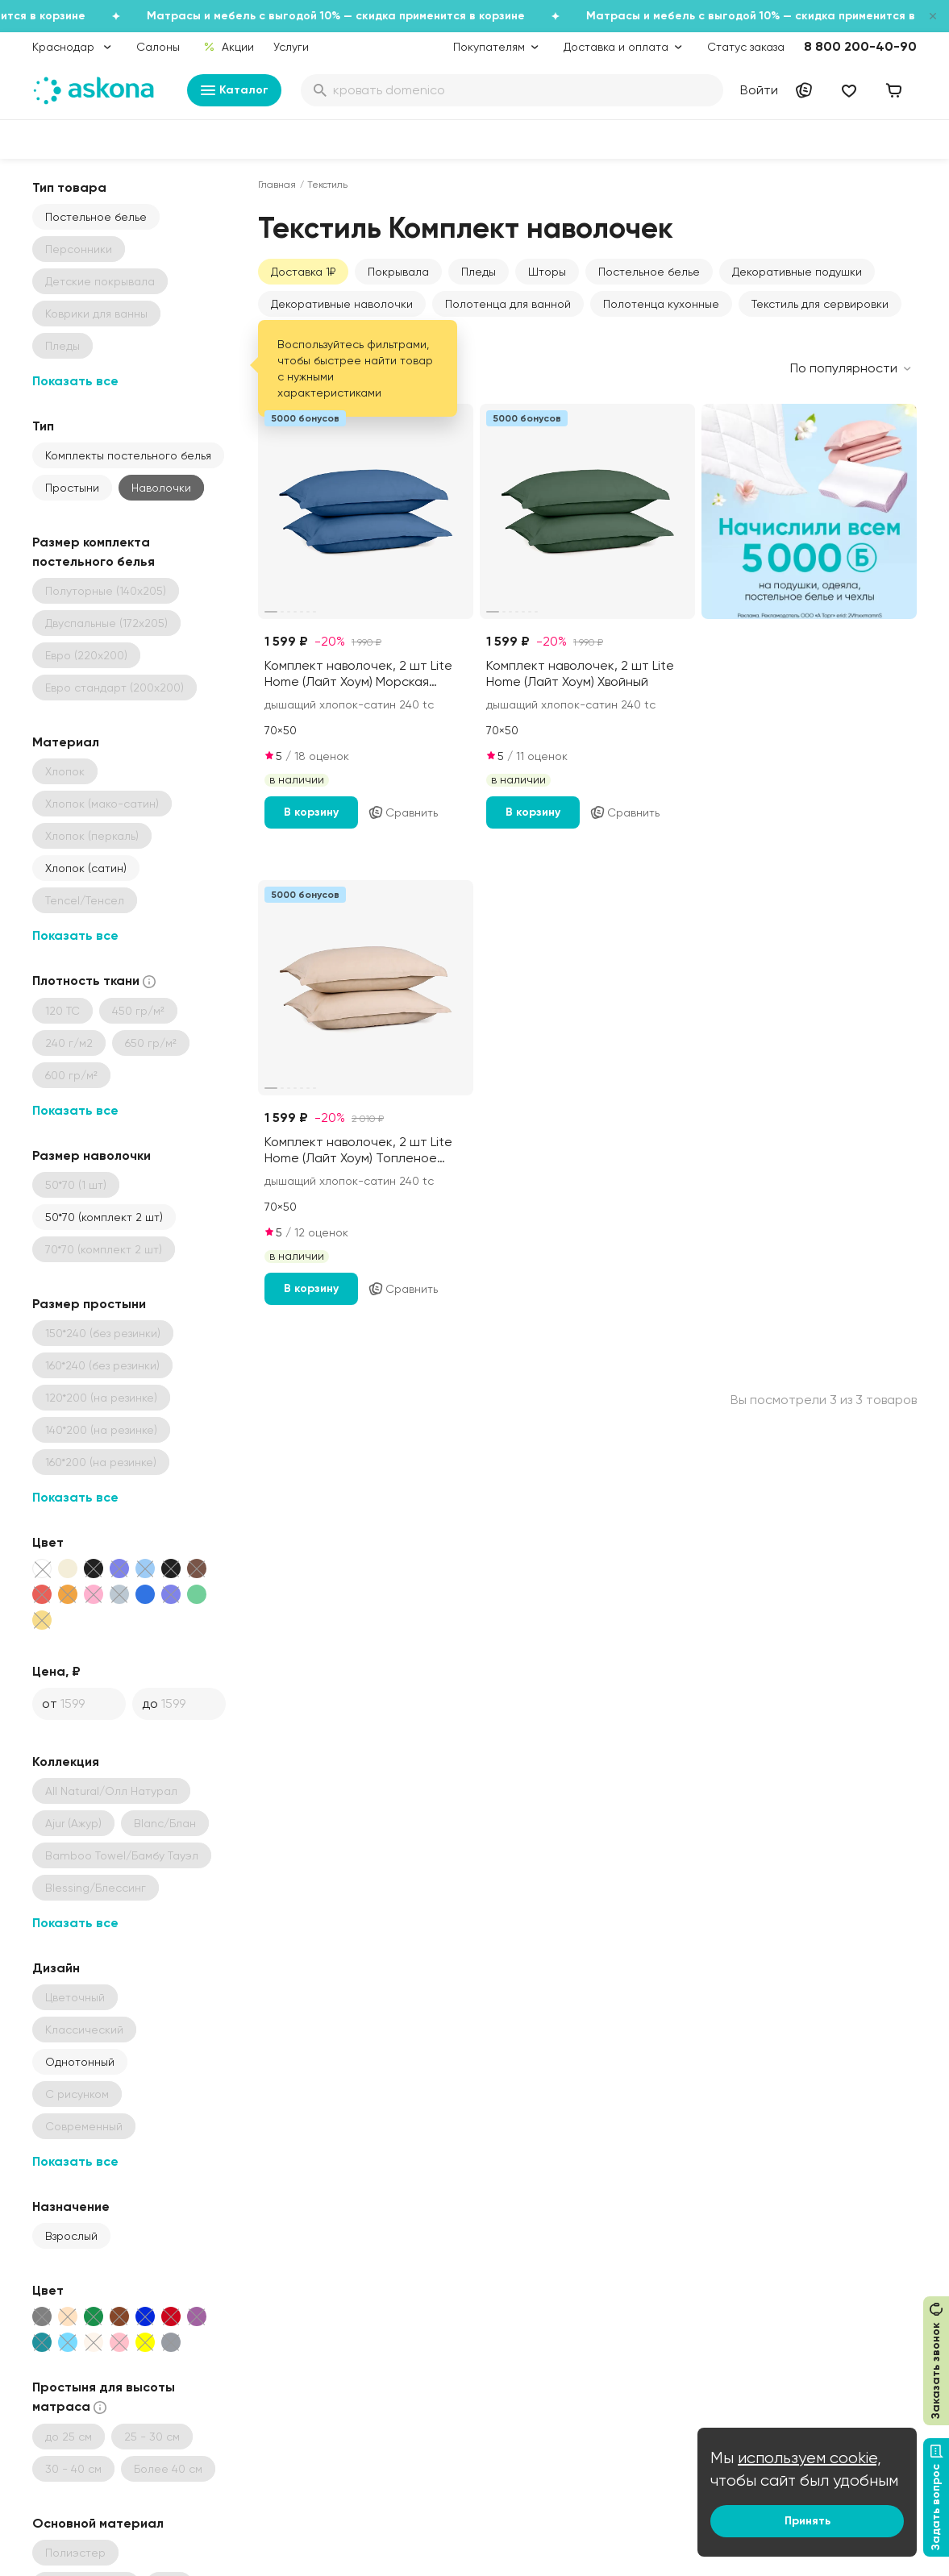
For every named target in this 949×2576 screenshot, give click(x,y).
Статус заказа (746, 46)
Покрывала (398, 271)
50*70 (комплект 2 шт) (104, 1217)
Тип (43, 426)
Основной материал (98, 2523)
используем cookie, (809, 2458)
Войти (759, 90)
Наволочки (161, 487)
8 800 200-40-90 (860, 46)
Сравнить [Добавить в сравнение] (403, 812)
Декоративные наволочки (342, 303)
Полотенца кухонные (661, 303)
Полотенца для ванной (508, 303)
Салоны (158, 46)
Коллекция (65, 1761)
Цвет (48, 1542)
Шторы (547, 271)
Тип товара (69, 187)
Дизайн (56, 1968)
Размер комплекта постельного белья (93, 551)
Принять (807, 2521)
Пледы (478, 271)
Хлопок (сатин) (86, 868)
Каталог (234, 90)
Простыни (72, 487)
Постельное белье (96, 216)
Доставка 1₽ (303, 271)
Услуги (291, 46)
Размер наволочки (91, 1155)
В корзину (311, 812)
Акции (228, 46)
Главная (277, 184)
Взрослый (71, 2235)
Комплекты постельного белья (128, 455)
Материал (65, 742)
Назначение (71, 2206)
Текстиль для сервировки (820, 303)
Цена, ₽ (56, 1671)
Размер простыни (89, 1303)
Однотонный (79, 2061)
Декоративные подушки (797, 271)
